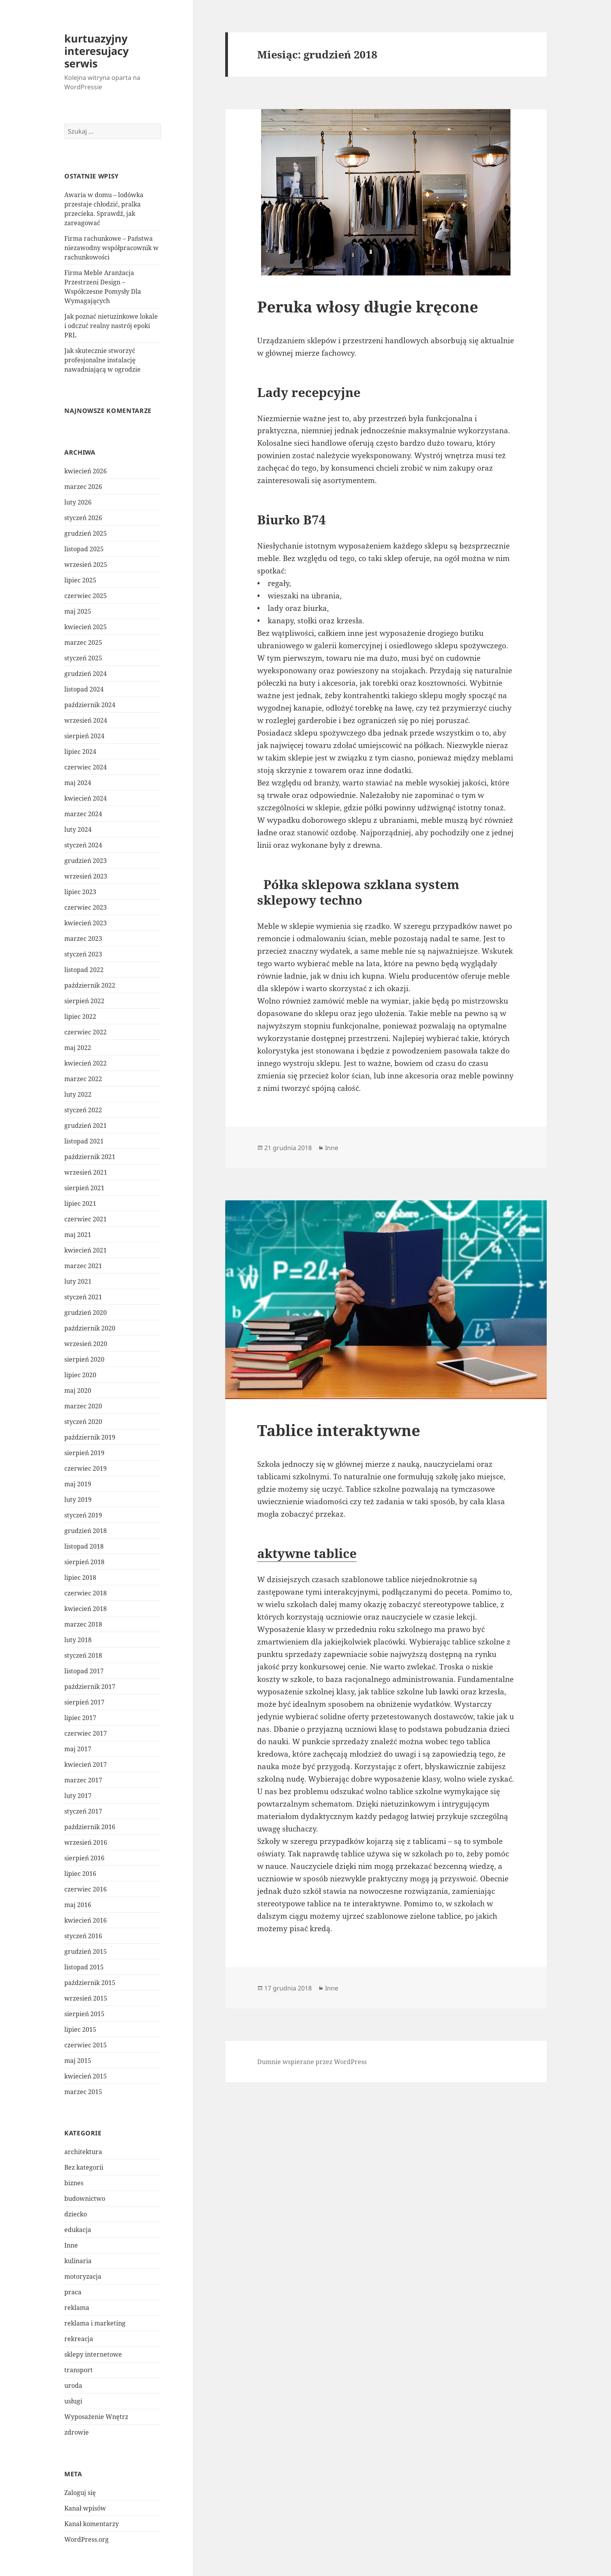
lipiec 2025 (80, 580)
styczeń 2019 (83, 1515)
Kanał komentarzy (91, 2524)
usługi (73, 2401)
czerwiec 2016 (85, 1889)
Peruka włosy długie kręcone (367, 306)
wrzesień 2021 (85, 1172)
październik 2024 (89, 704)
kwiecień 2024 (85, 798)
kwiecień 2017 (85, 1764)
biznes (73, 2183)
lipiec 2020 (80, 1375)
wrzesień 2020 (85, 1343)
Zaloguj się (80, 2492)
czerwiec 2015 (85, 2045)
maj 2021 (77, 1234)
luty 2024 (78, 829)
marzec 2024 (83, 814)
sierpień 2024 (84, 736)
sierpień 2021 (84, 1188)
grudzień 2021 (85, 1125)
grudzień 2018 (85, 1530)
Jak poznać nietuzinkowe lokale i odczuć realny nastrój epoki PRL (111, 325)
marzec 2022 (83, 1079)
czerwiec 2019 (85, 1468)
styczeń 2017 (83, 1811)
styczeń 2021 (83, 1297)
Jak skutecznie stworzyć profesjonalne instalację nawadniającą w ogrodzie (102, 360)
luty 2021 (78, 1281)
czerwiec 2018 (85, 1593)
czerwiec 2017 (85, 1733)
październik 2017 (89, 1686)
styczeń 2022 (83, 1110)
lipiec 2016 (80, 1873)
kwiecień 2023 (85, 923)
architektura (83, 2151)
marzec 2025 (83, 642)
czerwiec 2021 (85, 1219)
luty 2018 (78, 1640)
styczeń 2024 (83, 845)
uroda (73, 2385)
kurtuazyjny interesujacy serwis (96, 51)
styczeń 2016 (83, 1936)
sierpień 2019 (84, 1453)
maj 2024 (77, 782)
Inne (71, 2245)
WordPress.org (86, 2539)
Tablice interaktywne (338, 1430)
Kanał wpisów (85, 2508)
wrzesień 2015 (85, 1998)
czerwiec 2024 (85, 767)
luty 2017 (78, 1795)
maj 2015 (77, 2060)
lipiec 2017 (80, 1717)
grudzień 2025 (85, 533)
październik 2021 (89, 1156)
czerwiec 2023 (85, 907)
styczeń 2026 (83, 517)
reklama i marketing (94, 2323)
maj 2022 (77, 1047)
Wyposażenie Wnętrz (96, 2416)
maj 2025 (77, 611)
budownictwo (84, 2198)
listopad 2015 (84, 1967)
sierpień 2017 (84, 1702)
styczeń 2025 (83, 658)
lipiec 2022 (80, 1016)
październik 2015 (89, 1982)
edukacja (77, 2229)
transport (78, 2370)
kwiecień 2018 (85, 1608)
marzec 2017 (83, 1780)
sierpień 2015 (84, 2014)
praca (72, 2292)
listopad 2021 (84, 1141)
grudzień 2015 (85, 1951)
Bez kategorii (83, 2167)
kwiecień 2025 (85, 627)
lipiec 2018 (80, 1577)
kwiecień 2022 (85, 1063)
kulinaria (78, 2261)
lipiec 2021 (80, 1203)
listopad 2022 (84, 969)
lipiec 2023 (80, 891)
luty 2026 (78, 502)
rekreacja (78, 2338)
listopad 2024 (84, 689)
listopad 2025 (84, 549)
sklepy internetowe (93, 2354)
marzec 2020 (83, 1406)
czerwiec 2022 (85, 1032)
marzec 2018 (83, 1624)
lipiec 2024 (80, 751)
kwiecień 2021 (85, 1250)
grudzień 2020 (85, 1312)
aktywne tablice (307, 1553)
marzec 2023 (83, 938)
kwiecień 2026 (85, 471)
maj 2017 (77, 1749)
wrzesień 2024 (85, 720)
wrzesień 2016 (85, 1842)
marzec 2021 (83, 1266)
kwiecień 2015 (85, 2076)
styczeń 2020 (83, 1421)
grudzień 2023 (85, 860)
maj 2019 (77, 1484)
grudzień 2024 (85, 673)
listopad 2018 (84, 1546)
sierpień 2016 (84, 1858)
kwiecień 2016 (85, 1920)
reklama (76, 2307)
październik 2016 (89, 1827)
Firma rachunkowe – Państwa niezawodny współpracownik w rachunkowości (111, 247)
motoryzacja (82, 2276)
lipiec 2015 (80, 2029)
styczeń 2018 (83, 1655)
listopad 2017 (84, 1671)
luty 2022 (78, 1094)
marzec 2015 (83, 2091)
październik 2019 (89, 1437)
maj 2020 (77, 1390)
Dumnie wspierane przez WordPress (312, 2061)
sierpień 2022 (84, 1001)
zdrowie (76, 2432)
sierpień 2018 (84, 1562)
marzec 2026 (83, 486)
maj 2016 (77, 1904)
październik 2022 (89, 985)
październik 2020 (89, 1328)
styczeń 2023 (83, 954)
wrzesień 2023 (85, 876)
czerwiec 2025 (85, 595)
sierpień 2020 (84, 1359)
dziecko (75, 2214)
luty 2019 (78, 1499)
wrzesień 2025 (85, 564)
